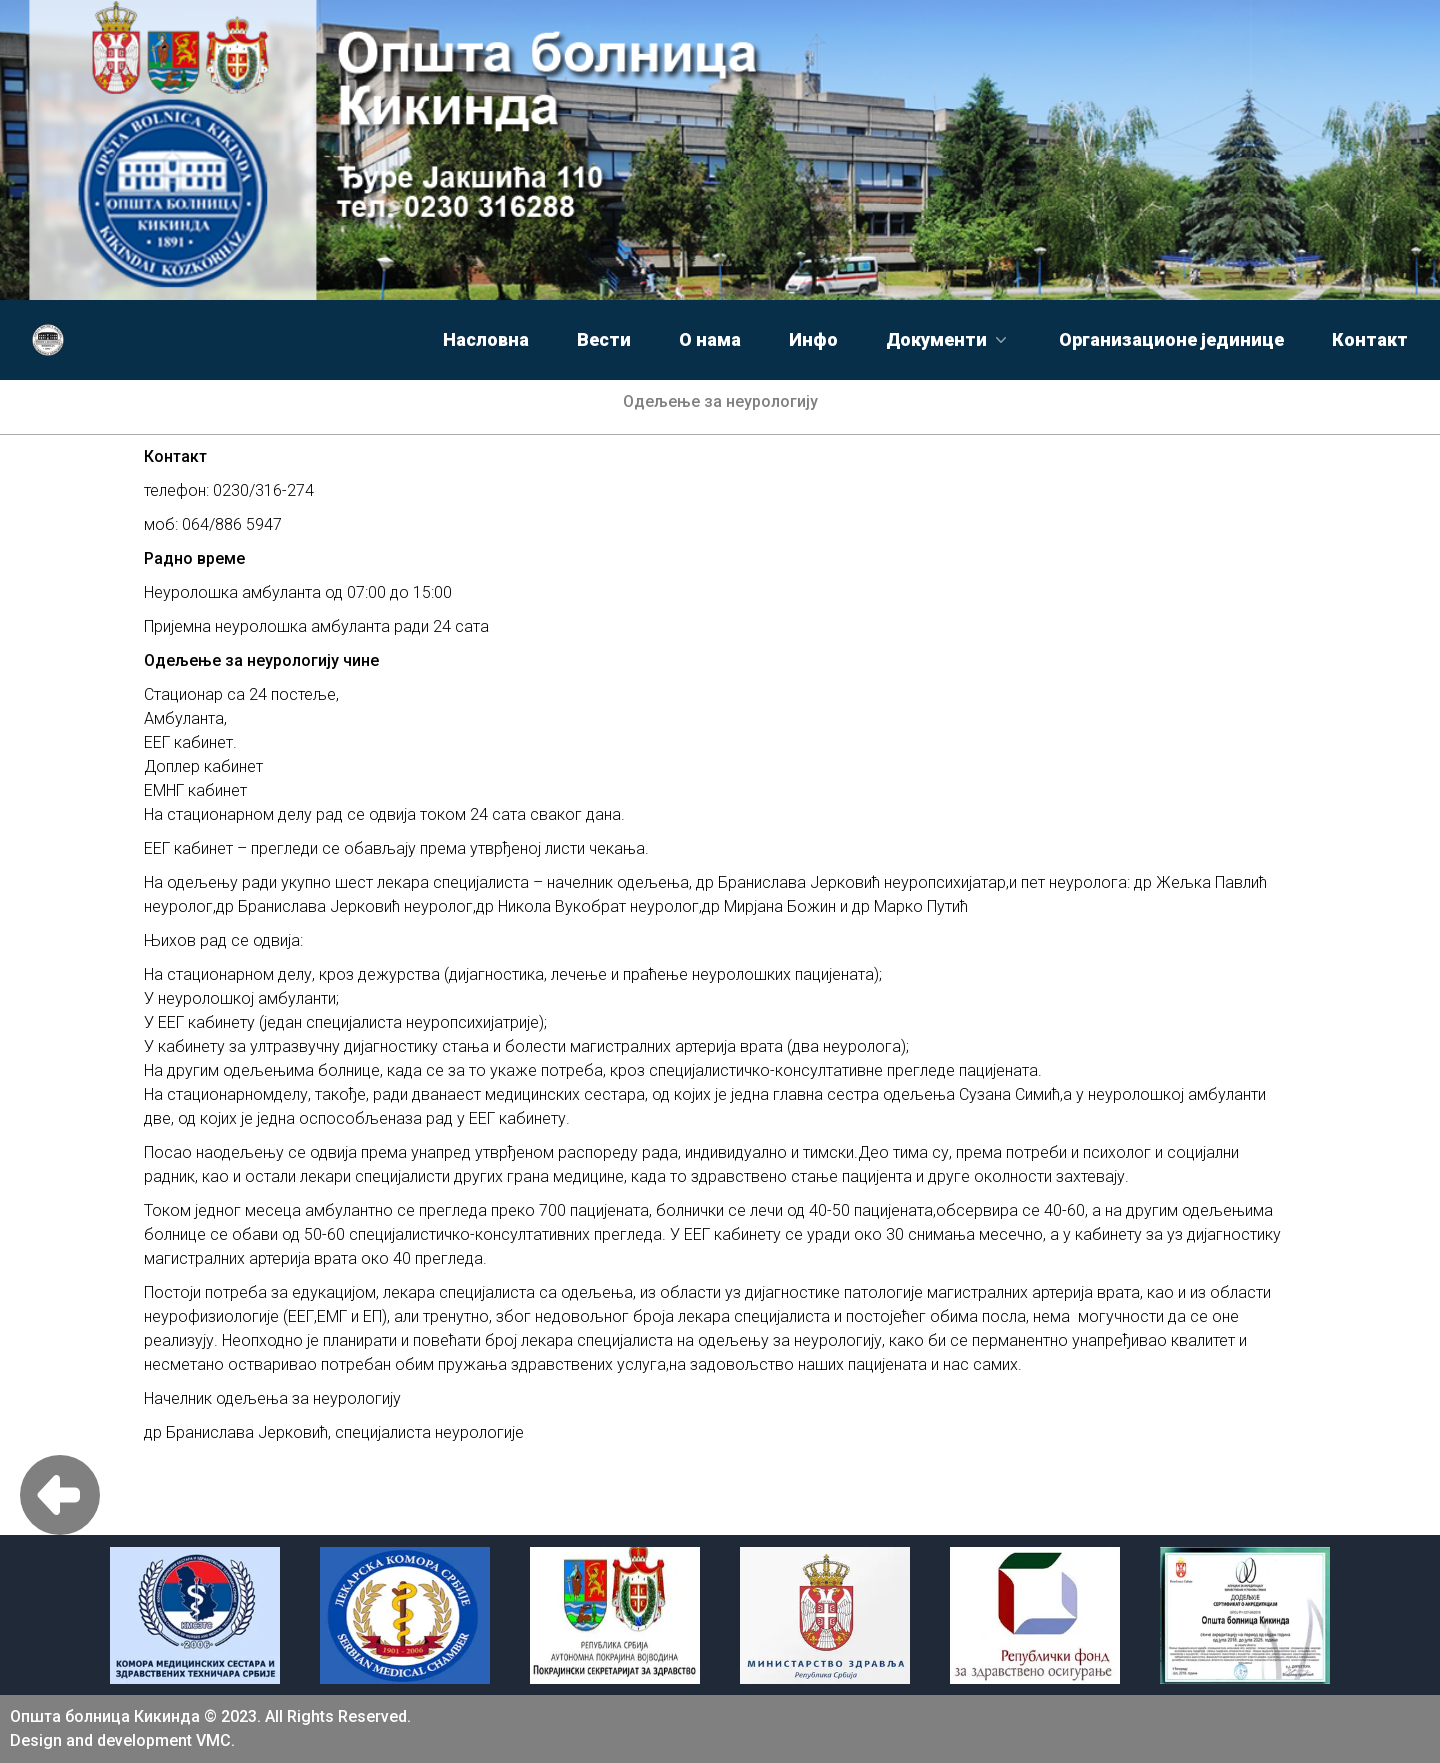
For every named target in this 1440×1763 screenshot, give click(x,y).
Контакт (1370, 339)
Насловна (486, 339)
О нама (710, 339)
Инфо (813, 339)
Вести (604, 339)
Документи (948, 339)
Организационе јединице (1171, 339)
